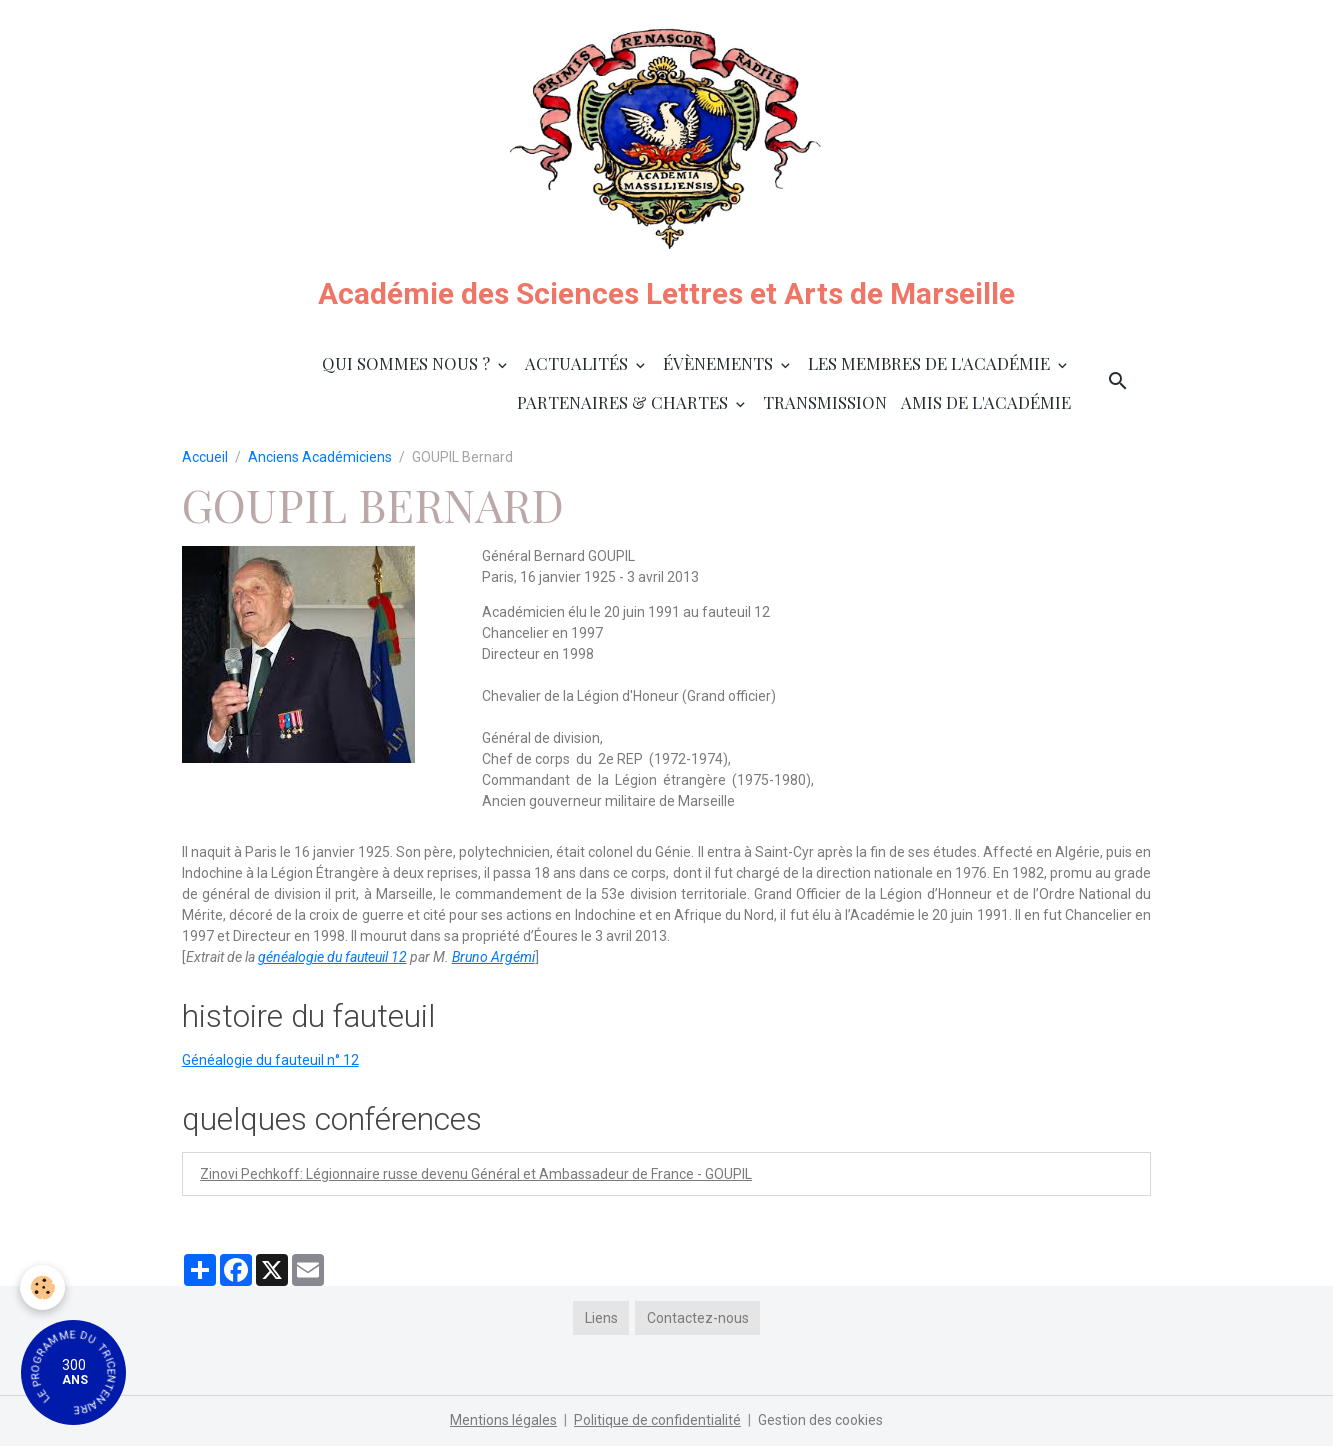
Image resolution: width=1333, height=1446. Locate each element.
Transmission (825, 402)
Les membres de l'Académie (931, 363)
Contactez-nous (698, 1318)
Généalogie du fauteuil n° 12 (270, 1060)
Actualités (578, 363)
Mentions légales (503, 1420)
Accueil (205, 457)
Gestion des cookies (820, 1420)
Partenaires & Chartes (624, 402)
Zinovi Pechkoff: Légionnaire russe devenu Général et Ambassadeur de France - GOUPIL (476, 1174)
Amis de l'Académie (986, 402)
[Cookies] (42, 1287)
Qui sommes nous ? (408, 363)
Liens (601, 1318)
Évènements (720, 363)
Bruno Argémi (493, 957)
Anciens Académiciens (320, 457)
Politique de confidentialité (657, 1420)
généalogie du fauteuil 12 (332, 957)
